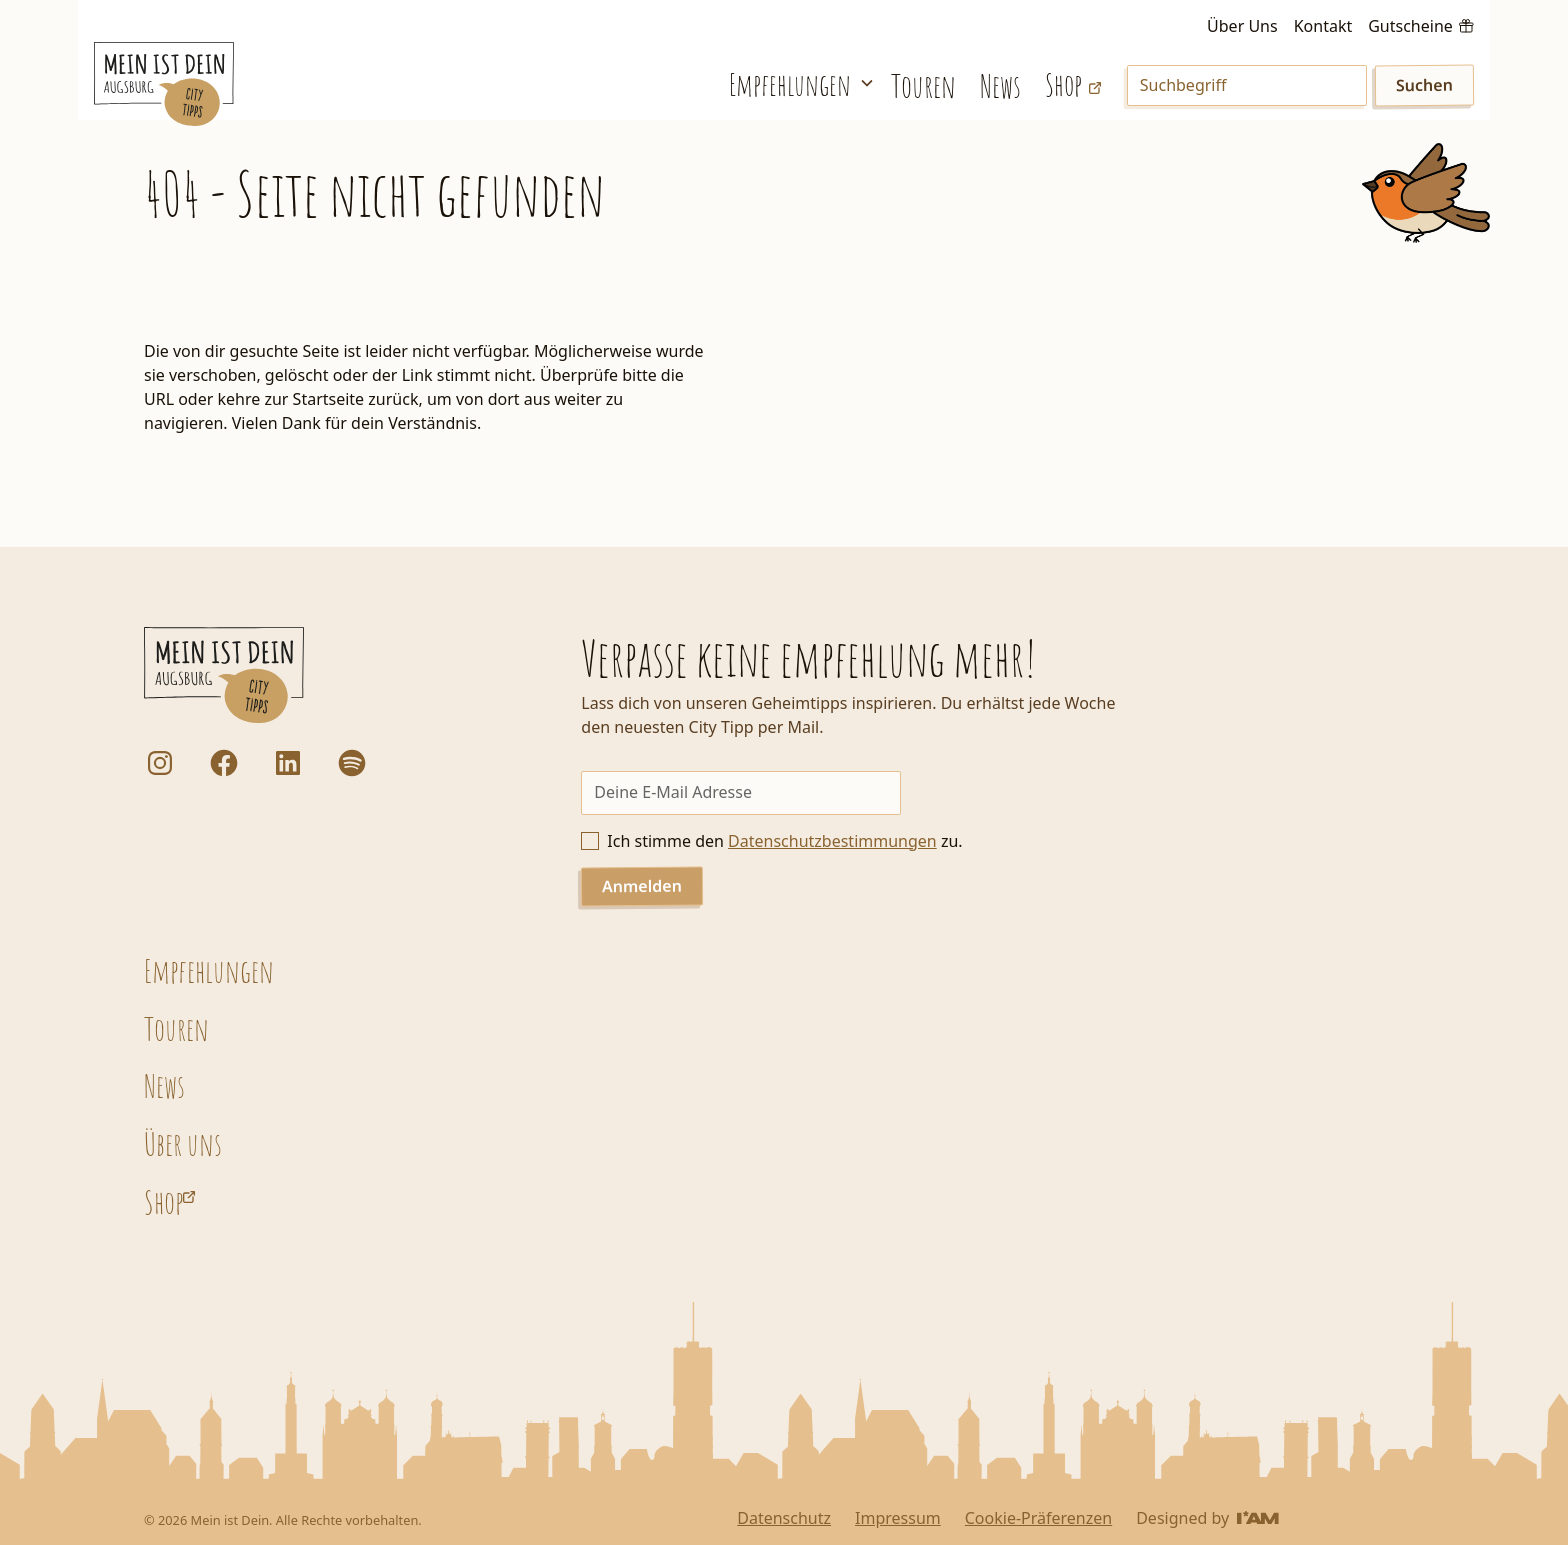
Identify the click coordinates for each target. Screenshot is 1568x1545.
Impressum (898, 1518)
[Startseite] (164, 84)
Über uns (183, 1143)
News (1000, 85)
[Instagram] (160, 763)
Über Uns (1242, 26)
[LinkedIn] (288, 763)
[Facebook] (224, 763)
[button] (798, 83)
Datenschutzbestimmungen (832, 841)
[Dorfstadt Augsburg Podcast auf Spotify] (352, 763)
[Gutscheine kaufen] (1420, 24)
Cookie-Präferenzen (1038, 1518)
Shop (163, 1201)
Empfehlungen (209, 970)
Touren (923, 85)
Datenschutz (784, 1518)
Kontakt (1323, 26)
